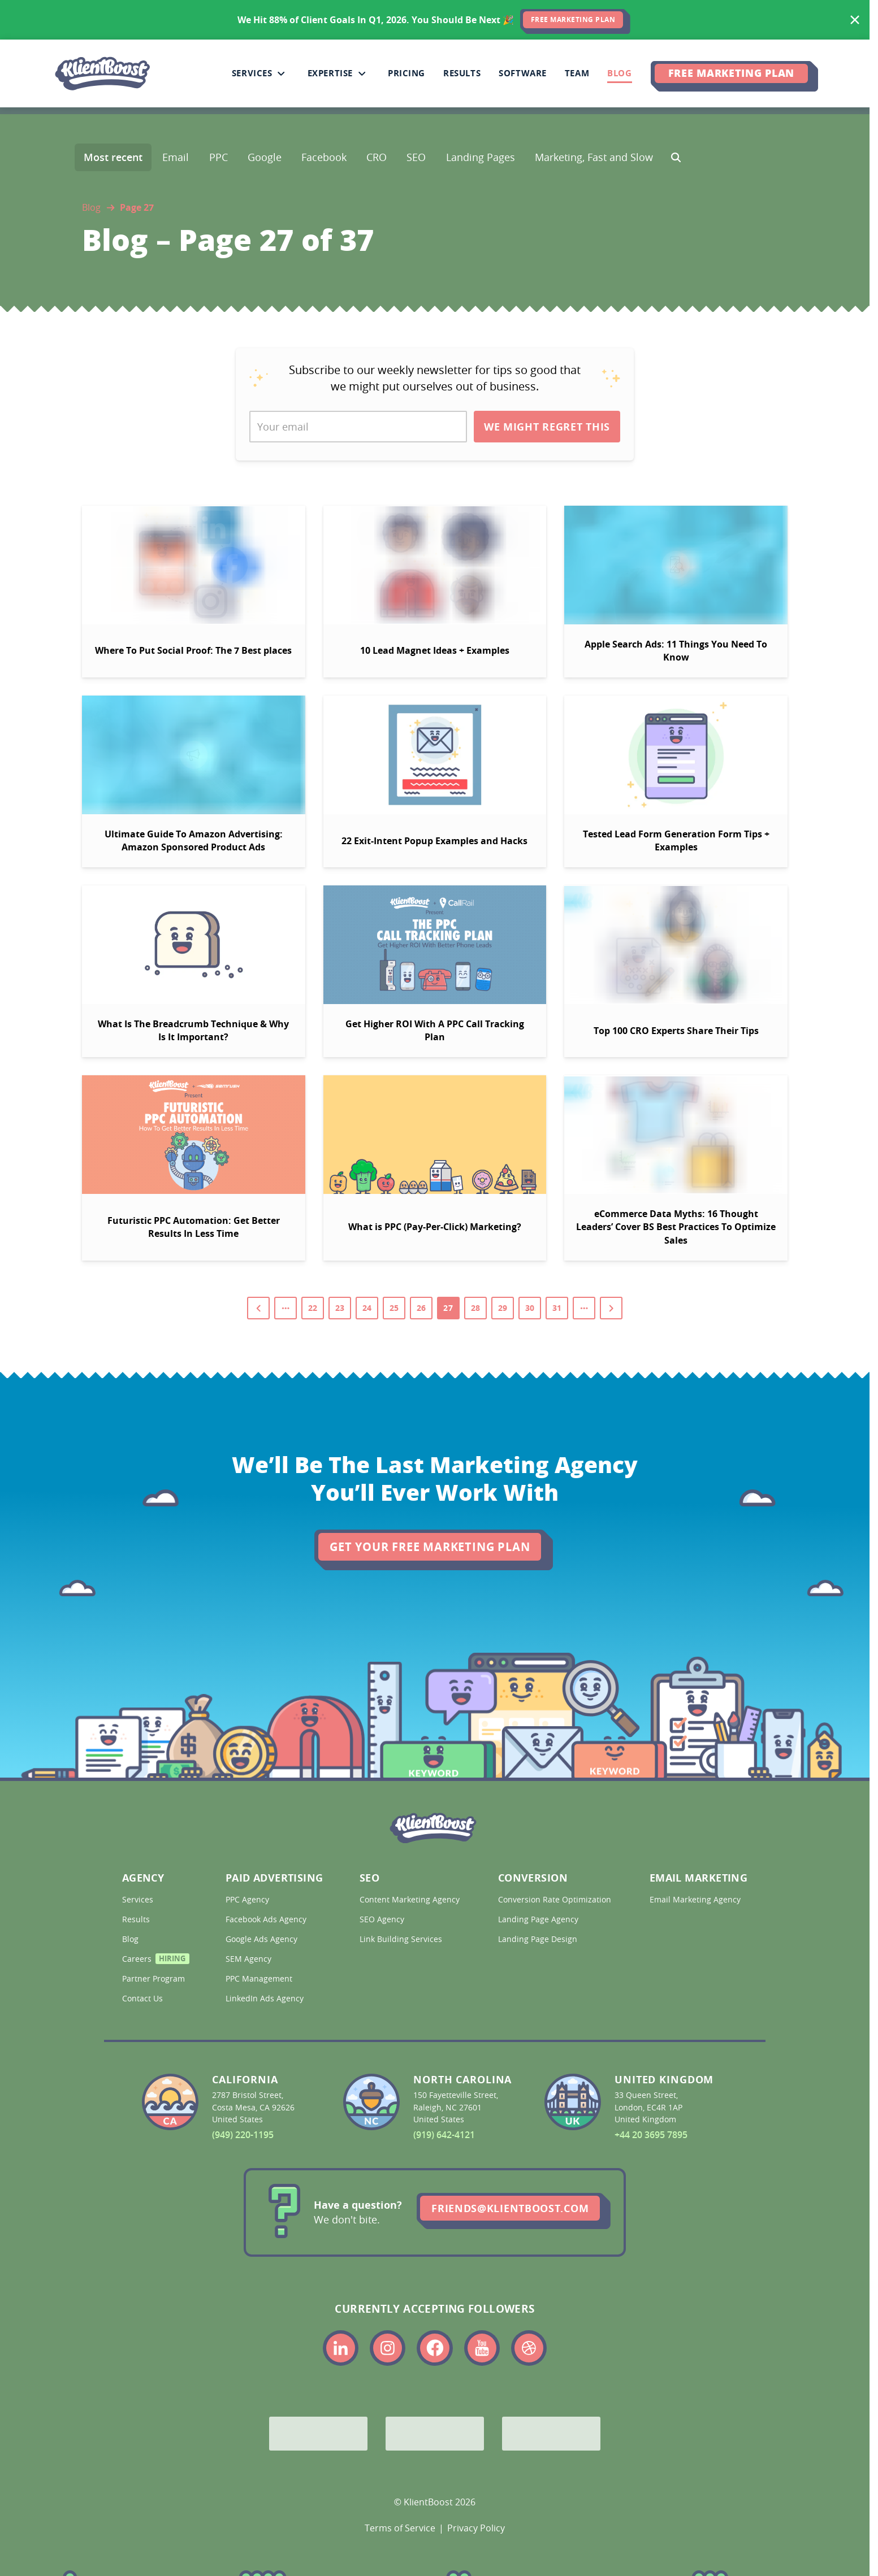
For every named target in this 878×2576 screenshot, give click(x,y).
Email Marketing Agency (696, 1899)
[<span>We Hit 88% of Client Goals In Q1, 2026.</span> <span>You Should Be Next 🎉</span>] (435, 20)
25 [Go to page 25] (394, 1308)
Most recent (113, 157)
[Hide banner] (855, 20)
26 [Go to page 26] (421, 1308)
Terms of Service (400, 2528)
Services (138, 1899)
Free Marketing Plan (731, 73)
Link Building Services (402, 1939)
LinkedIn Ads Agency (266, 1998)
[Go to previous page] (258, 1308)
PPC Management (260, 1978)
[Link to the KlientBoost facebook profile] (434, 2348)
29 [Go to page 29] (502, 1308)
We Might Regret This (547, 427)
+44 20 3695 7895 (651, 2134)
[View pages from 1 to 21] (285, 1308)
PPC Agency (248, 1899)
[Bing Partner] (435, 2434)
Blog (91, 207)
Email (175, 157)
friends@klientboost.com (510, 2208)
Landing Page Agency (539, 1919)
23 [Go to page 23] (339, 1308)
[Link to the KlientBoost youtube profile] (482, 2348)
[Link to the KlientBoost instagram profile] (387, 2348)
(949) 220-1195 (243, 2134)
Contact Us (143, 1998)
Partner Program (153, 1978)
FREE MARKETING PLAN (573, 19)
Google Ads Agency (263, 1939)
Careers (153, 1960)
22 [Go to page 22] (312, 1308)
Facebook (324, 157)
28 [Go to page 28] (475, 1308)
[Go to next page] (611, 1308)
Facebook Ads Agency (267, 1919)
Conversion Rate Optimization (553, 1899)
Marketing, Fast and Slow (594, 157)
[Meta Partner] (551, 2434)
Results (137, 1919)
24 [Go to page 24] (366, 1308)
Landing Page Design (538, 1939)
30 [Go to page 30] (529, 1308)
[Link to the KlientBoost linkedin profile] (340, 2348)
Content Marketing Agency (408, 1899)
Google (265, 157)
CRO (376, 157)
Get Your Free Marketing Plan (430, 1546)
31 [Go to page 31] (556, 1308)
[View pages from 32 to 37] (584, 1308)
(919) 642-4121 (444, 2134)
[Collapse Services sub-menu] (281, 73)
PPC (218, 157)
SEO (416, 157)
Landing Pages (480, 157)
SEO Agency (383, 1919)
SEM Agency (250, 1958)
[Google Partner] (318, 2434)
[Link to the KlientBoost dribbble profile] (528, 2348)
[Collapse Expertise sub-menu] (361, 73)
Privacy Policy (476, 2528)
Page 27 (137, 207)
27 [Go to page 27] (448, 1308)
